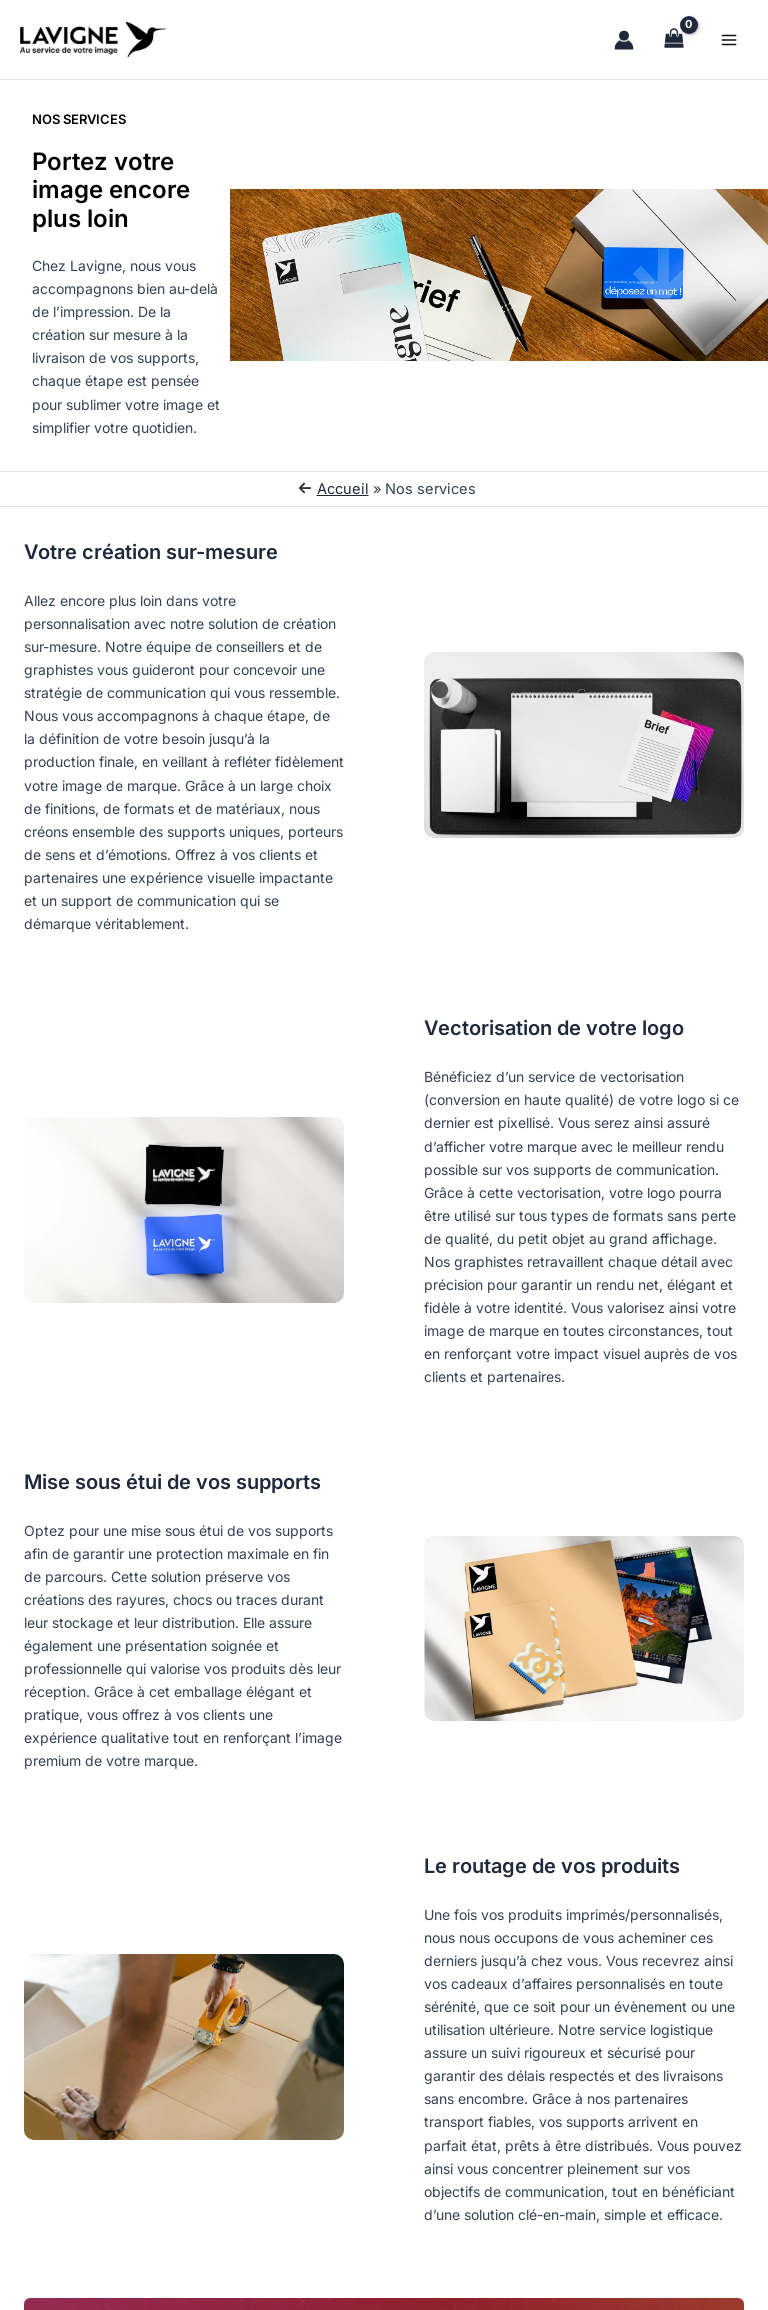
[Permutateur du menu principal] (729, 39)
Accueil (343, 489)
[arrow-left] (305, 488)
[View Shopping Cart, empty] (674, 39)
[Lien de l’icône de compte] (624, 40)
